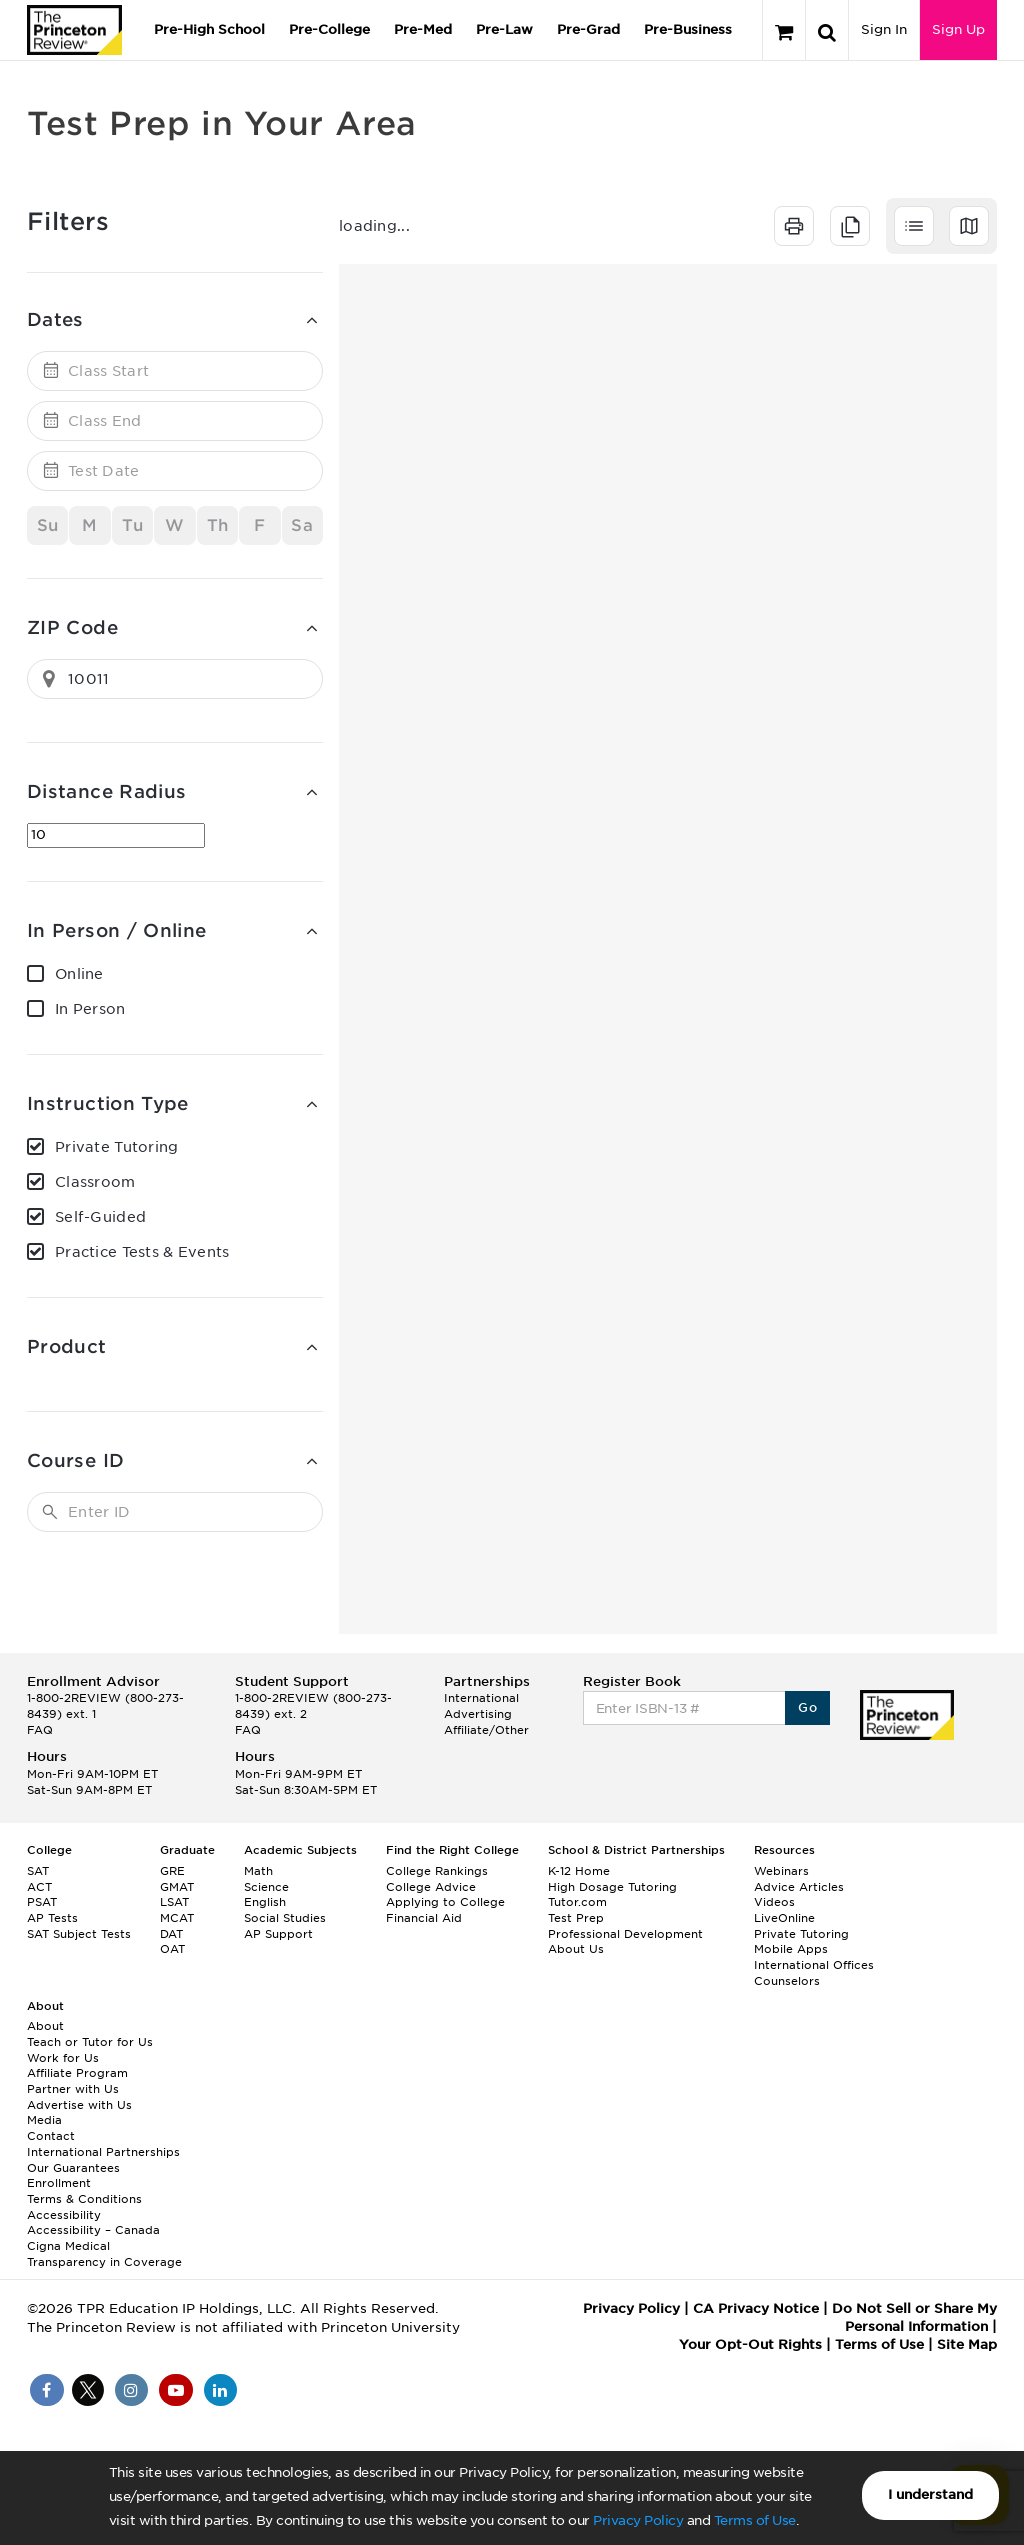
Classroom (95, 1182)
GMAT (177, 1887)
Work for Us (63, 2058)
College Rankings (437, 1871)
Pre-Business (688, 29)
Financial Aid (424, 1918)
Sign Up (958, 29)
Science (266, 1887)
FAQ (40, 1730)
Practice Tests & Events (142, 1252)
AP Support (278, 1934)
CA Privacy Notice (756, 2308)
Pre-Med (423, 29)
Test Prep (576, 1918)
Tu (132, 525)
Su (48, 525)
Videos (774, 1902)
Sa (302, 525)
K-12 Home (579, 1871)
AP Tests (52, 1918)
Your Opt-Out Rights (750, 2344)
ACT (39, 1887)
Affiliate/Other (486, 1730)
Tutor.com (577, 1902)
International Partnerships (103, 2152)
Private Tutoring (116, 1147)
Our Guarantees (73, 2168)
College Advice (431, 1887)
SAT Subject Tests (79, 1934)
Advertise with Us (79, 2105)
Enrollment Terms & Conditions (84, 2191)
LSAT (174, 1902)
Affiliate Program (77, 2073)
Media (44, 2120)
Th (218, 525)
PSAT (42, 1902)
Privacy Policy (638, 2520)
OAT (172, 1949)
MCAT (177, 1918)
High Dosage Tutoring (612, 1887)
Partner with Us (73, 2089)
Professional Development (625, 1934)
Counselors (787, 1981)
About (45, 2026)
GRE (172, 1871)
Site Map (967, 2344)
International (481, 1698)
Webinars (781, 1871)
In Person (90, 1009)
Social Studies (285, 1918)
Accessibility (64, 2215)
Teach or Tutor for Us (90, 2042)
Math (258, 1871)
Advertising (478, 1714)
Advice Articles (799, 1887)
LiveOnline (784, 1918)
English (265, 1902)
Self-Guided (100, 1217)
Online (79, 974)
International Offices (814, 1965)
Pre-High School (209, 29)
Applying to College (445, 1902)
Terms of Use (755, 2520)
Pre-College (329, 29)
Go (807, 1707)
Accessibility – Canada (93, 2230)
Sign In (884, 29)
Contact (51, 2136)
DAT (171, 1934)
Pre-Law (504, 29)
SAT (38, 1871)
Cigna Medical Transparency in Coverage (104, 2254)
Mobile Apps (791, 1949)
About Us (576, 1949)
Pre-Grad (588, 29)
